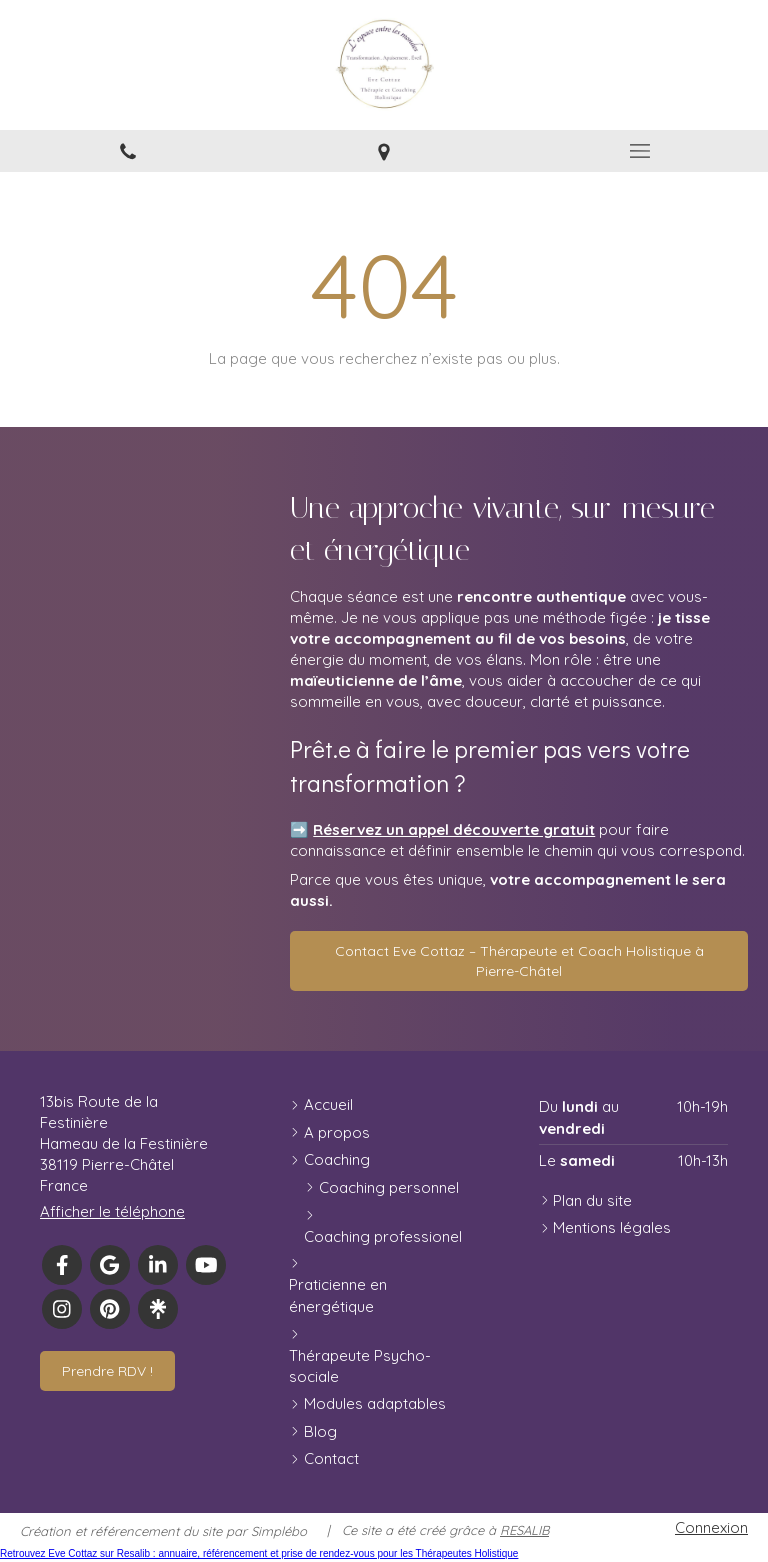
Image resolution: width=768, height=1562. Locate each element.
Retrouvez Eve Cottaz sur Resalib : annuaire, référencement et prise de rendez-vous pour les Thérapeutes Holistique (259, 1553)
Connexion (711, 1527)
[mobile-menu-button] (640, 151)
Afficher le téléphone (112, 1211)
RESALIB (524, 1530)
